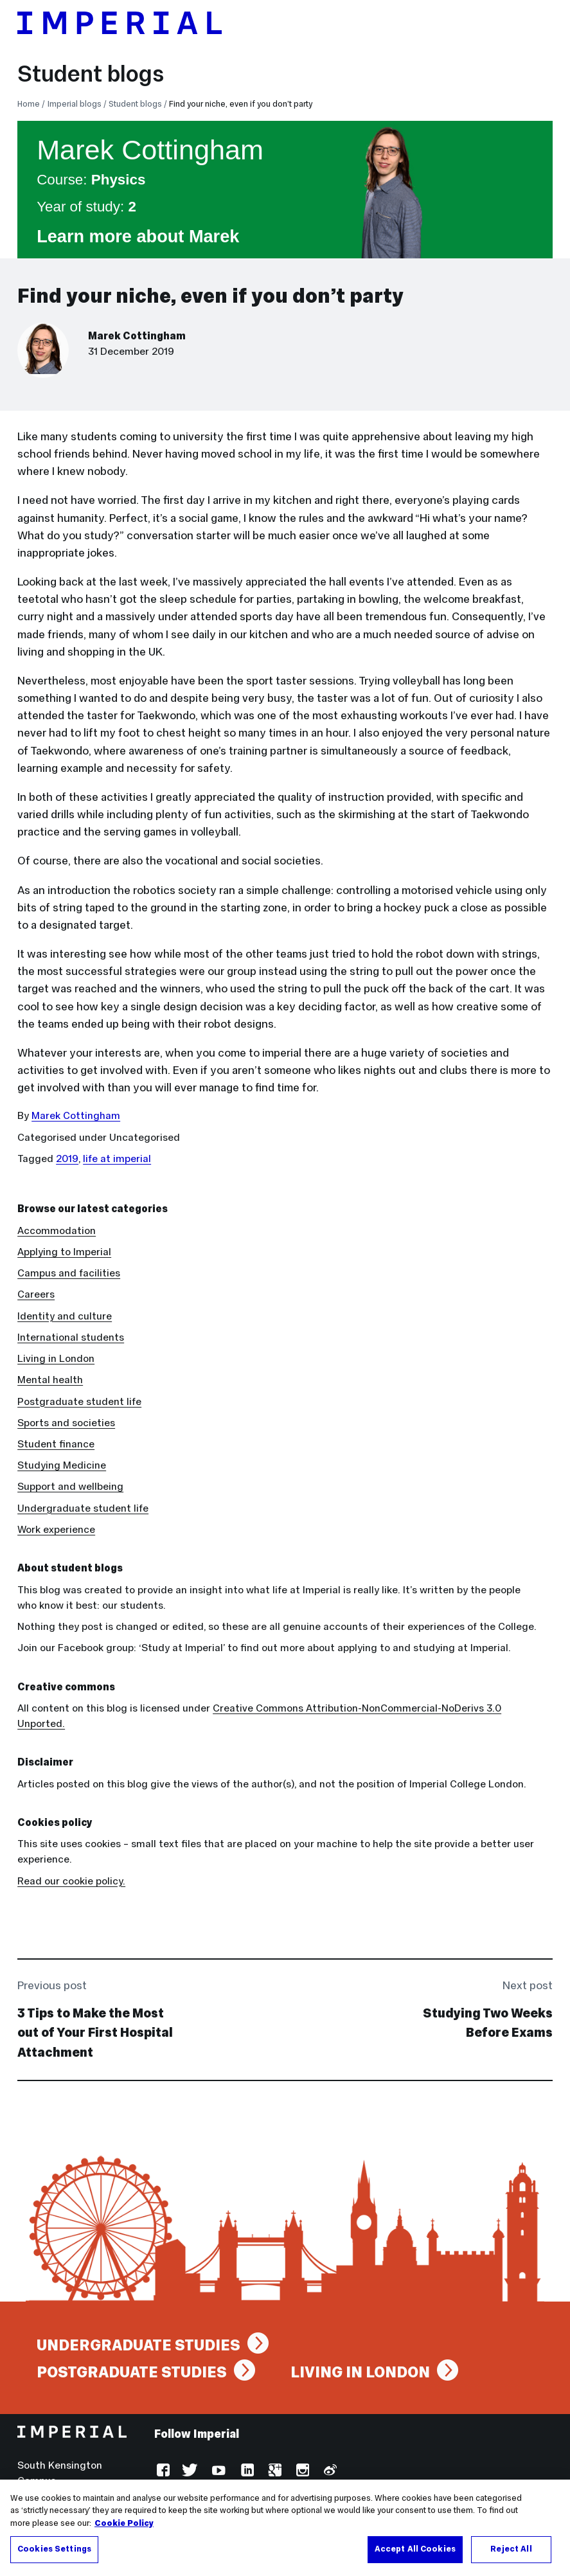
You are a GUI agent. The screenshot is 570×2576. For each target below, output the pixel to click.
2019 (67, 1158)
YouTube (217, 2472)
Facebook (162, 2472)
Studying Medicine (61, 1465)
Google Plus (273, 2472)
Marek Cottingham (137, 336)
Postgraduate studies (132, 2372)
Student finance (55, 1444)
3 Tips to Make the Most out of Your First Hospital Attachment (95, 2032)
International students (70, 1337)
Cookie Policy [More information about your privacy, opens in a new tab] (124, 2524)
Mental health (50, 1379)
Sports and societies (66, 1423)
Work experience (56, 1529)
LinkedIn (246, 2472)
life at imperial (117, 1158)
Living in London (55, 1358)
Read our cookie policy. (71, 1881)
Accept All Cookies (415, 2551)
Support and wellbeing (70, 1486)
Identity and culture (64, 1316)
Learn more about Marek (138, 236)
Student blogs (90, 73)
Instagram (301, 2472)
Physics (118, 180)
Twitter (190, 2472)
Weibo (329, 2472)
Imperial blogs (75, 104)
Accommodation (56, 1230)
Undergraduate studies (138, 2345)
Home (28, 104)
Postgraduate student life (79, 1401)
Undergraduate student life (82, 1508)
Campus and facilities (68, 1273)
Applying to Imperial (64, 1252)
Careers (36, 1294)
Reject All (510, 2551)
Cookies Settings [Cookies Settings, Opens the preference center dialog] (54, 2551)
